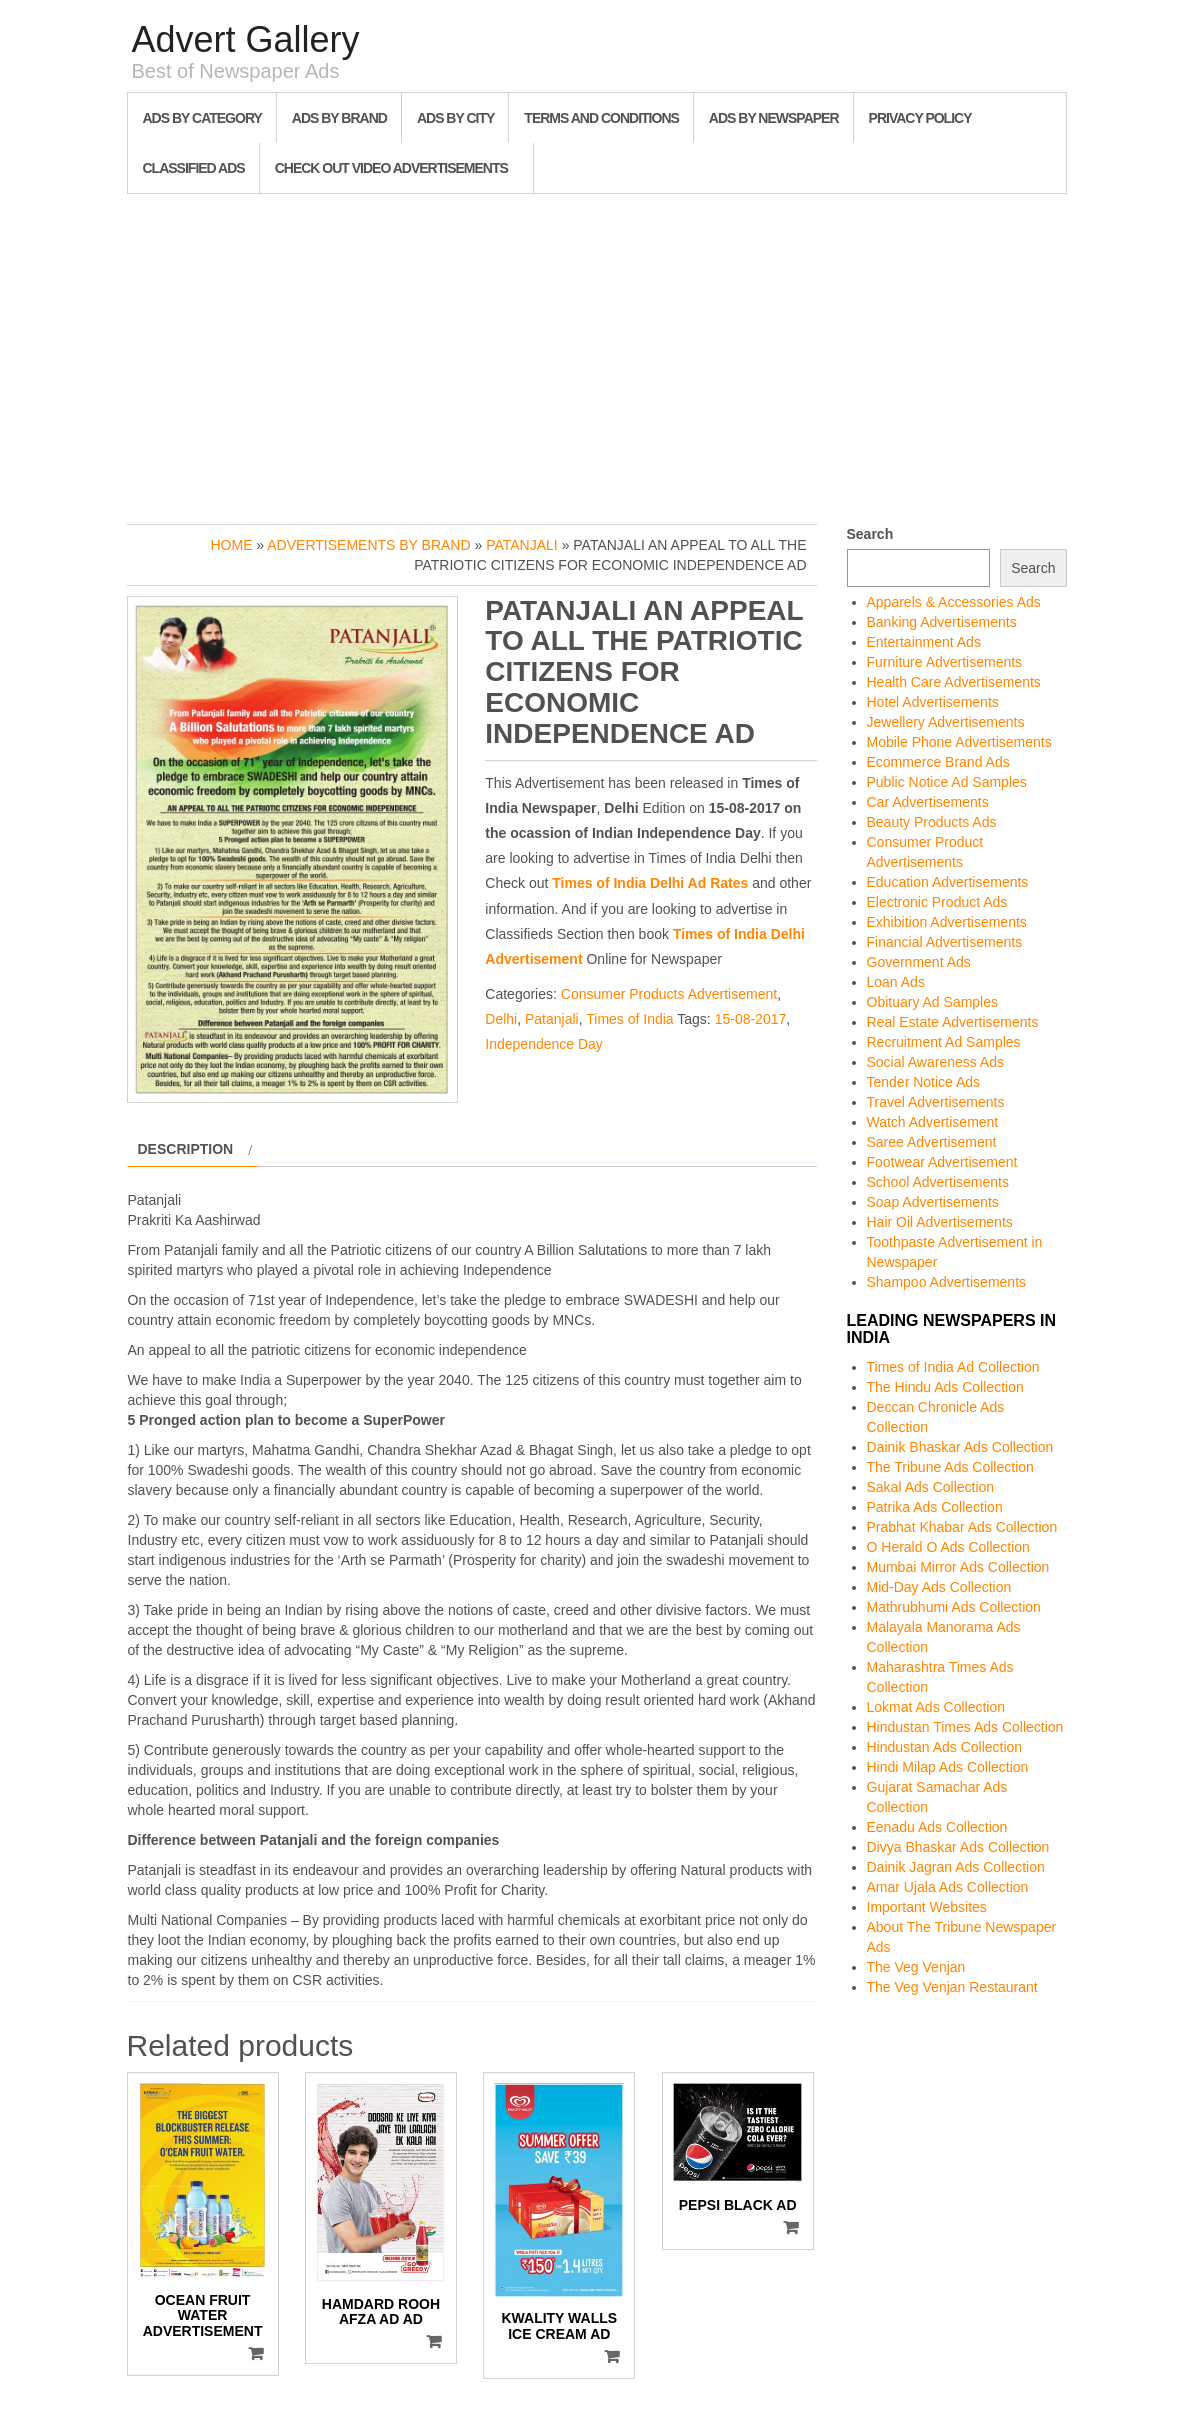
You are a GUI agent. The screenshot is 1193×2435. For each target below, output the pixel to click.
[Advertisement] (597, 354)
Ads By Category (202, 118)
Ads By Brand (339, 118)
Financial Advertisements (945, 942)
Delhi (501, 1019)
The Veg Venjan (916, 1967)
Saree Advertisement (932, 1142)
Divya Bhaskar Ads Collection (958, 1847)
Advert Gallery (246, 39)
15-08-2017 (751, 1019)
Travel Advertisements (936, 1102)
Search (870, 534)
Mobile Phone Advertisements (959, 742)
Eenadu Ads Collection (937, 1827)
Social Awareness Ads (936, 1062)
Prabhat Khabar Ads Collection (962, 1527)
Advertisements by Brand (368, 545)
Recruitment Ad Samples (944, 1042)
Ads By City (455, 118)
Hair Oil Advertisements (940, 1222)
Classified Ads (194, 168)
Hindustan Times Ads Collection (965, 1727)
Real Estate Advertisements (953, 1022)
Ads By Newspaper (774, 118)
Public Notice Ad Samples (947, 782)
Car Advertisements (928, 802)
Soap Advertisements (933, 1202)
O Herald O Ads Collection (948, 1547)
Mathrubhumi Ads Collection (954, 1607)
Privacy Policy (920, 118)
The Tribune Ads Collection (950, 1467)
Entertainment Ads (924, 642)
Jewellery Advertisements (946, 722)
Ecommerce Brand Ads (938, 762)
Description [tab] (186, 1149)
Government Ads (919, 962)
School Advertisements (938, 1182)
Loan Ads (896, 982)
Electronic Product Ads (937, 902)
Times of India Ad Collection (953, 1367)
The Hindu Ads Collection (945, 1387)
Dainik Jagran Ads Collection (956, 1867)
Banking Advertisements (942, 622)
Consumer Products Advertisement (669, 994)
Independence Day (544, 1044)
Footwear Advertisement (942, 1162)
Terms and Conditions (601, 118)
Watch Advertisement (933, 1122)
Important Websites (927, 1907)
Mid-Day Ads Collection (939, 1587)
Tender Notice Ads (924, 1082)
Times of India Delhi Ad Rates (650, 883)
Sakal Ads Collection (931, 1487)
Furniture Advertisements (945, 662)
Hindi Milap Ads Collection (948, 1767)
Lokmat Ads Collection (936, 1707)
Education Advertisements (948, 882)
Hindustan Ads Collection (945, 1747)
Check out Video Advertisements (391, 168)
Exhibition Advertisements (947, 922)
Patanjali (522, 545)
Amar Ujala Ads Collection (948, 1887)
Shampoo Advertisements (947, 1282)
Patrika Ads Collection (935, 1507)
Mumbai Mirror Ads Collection (958, 1567)
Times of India (629, 1019)
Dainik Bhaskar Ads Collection (960, 1447)
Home (231, 545)
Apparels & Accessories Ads (954, 602)
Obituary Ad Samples (933, 1002)
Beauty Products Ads (932, 822)
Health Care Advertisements (954, 682)
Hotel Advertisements (933, 702)
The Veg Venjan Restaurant (952, 1987)
